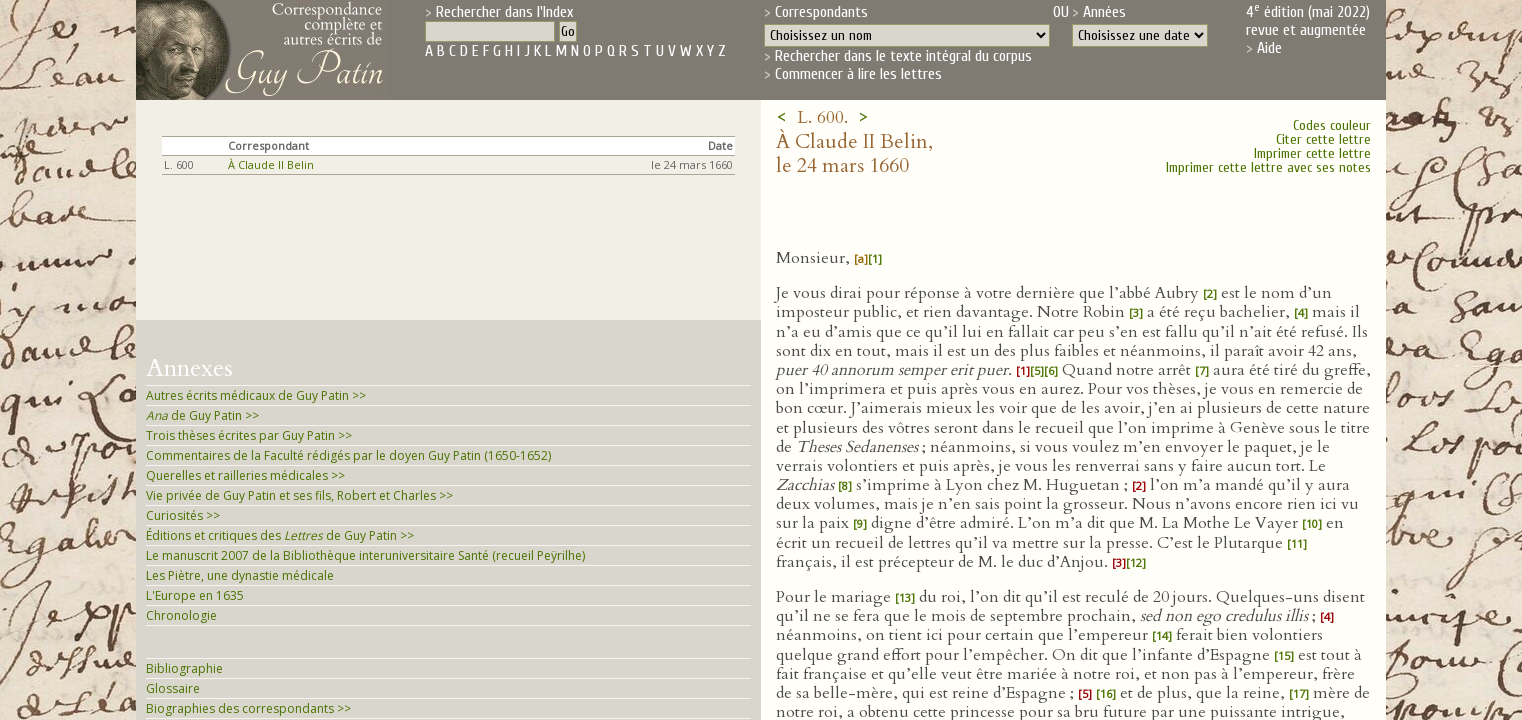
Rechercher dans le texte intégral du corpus (903, 56)
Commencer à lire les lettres (858, 74)
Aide (1269, 48)
